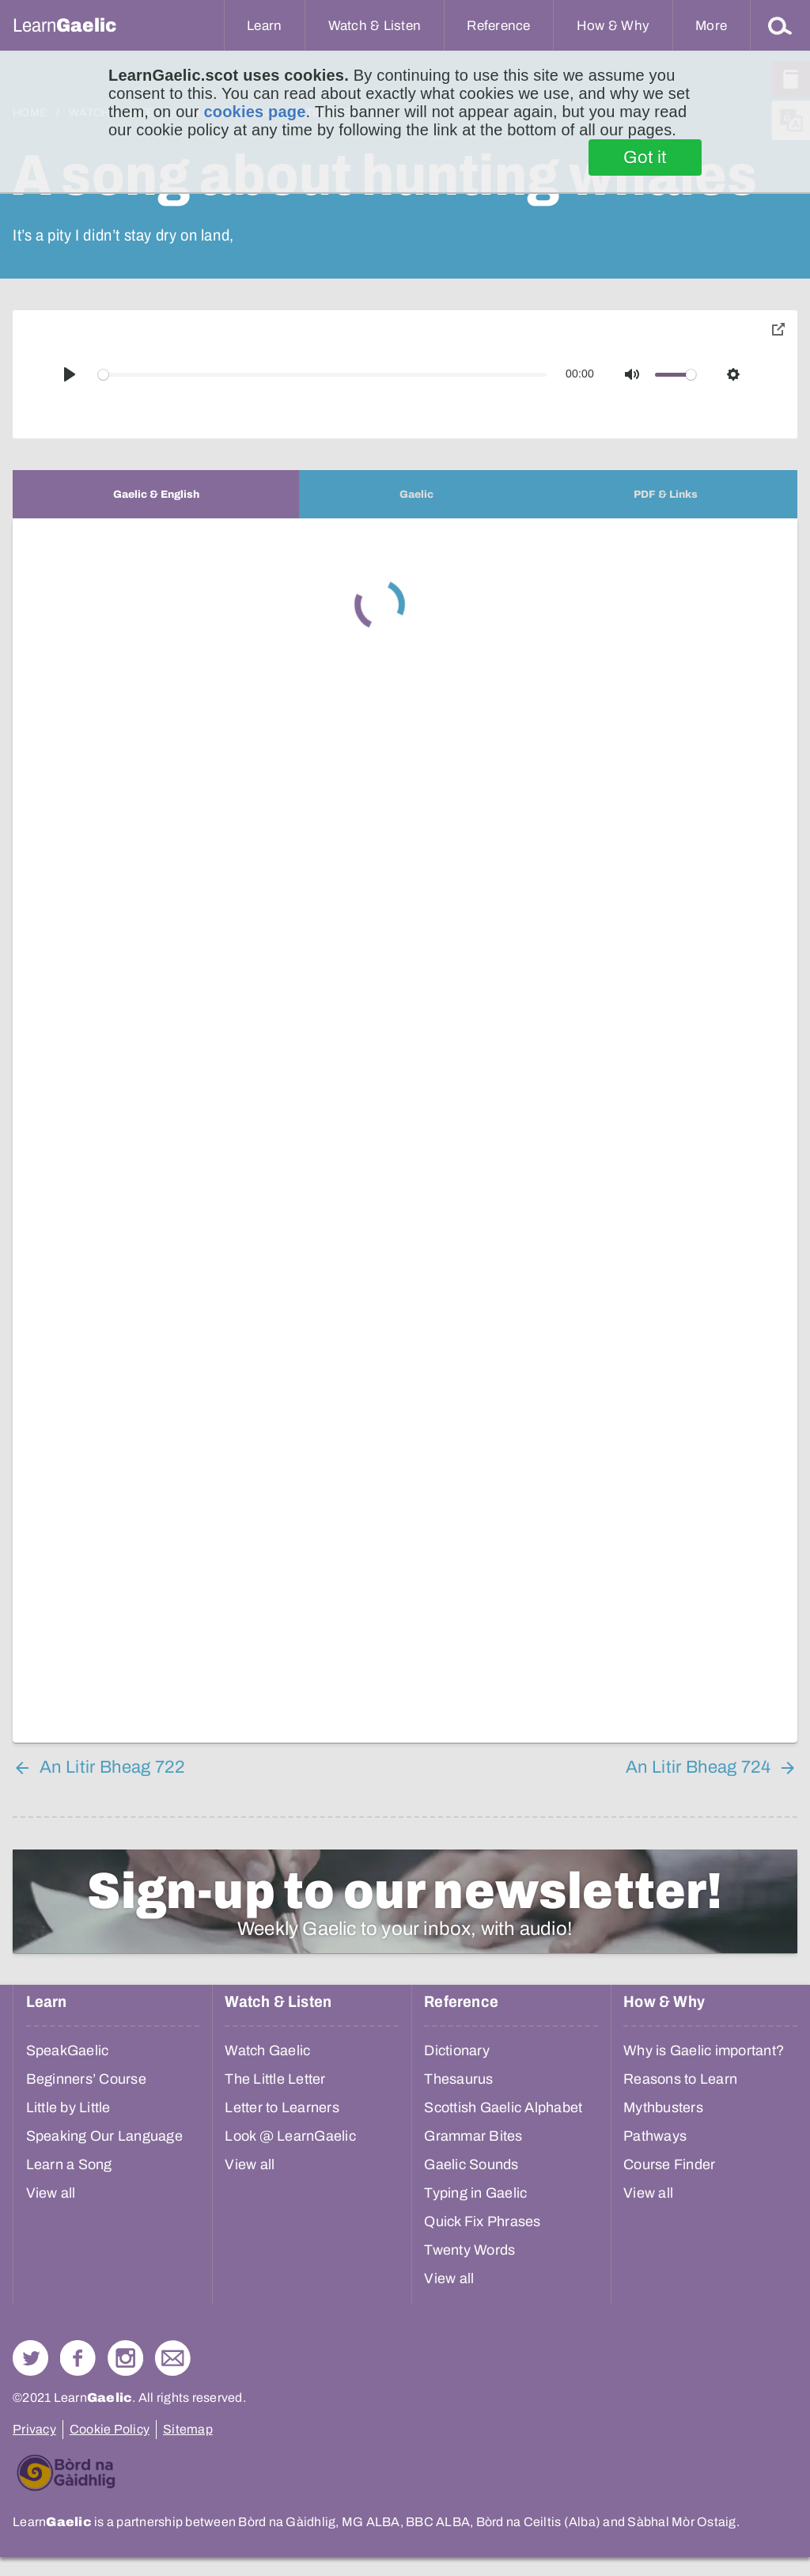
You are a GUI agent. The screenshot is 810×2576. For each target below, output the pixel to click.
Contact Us (173, 2358)
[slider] (322, 374)
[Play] (70, 374)
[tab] (156, 494)
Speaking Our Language (104, 2136)
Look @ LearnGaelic (290, 2136)
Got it (645, 157)
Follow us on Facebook (78, 2358)
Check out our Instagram (125, 2358)
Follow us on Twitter (30, 2358)
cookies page (254, 111)
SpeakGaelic (67, 2050)
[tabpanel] (405, 1130)
